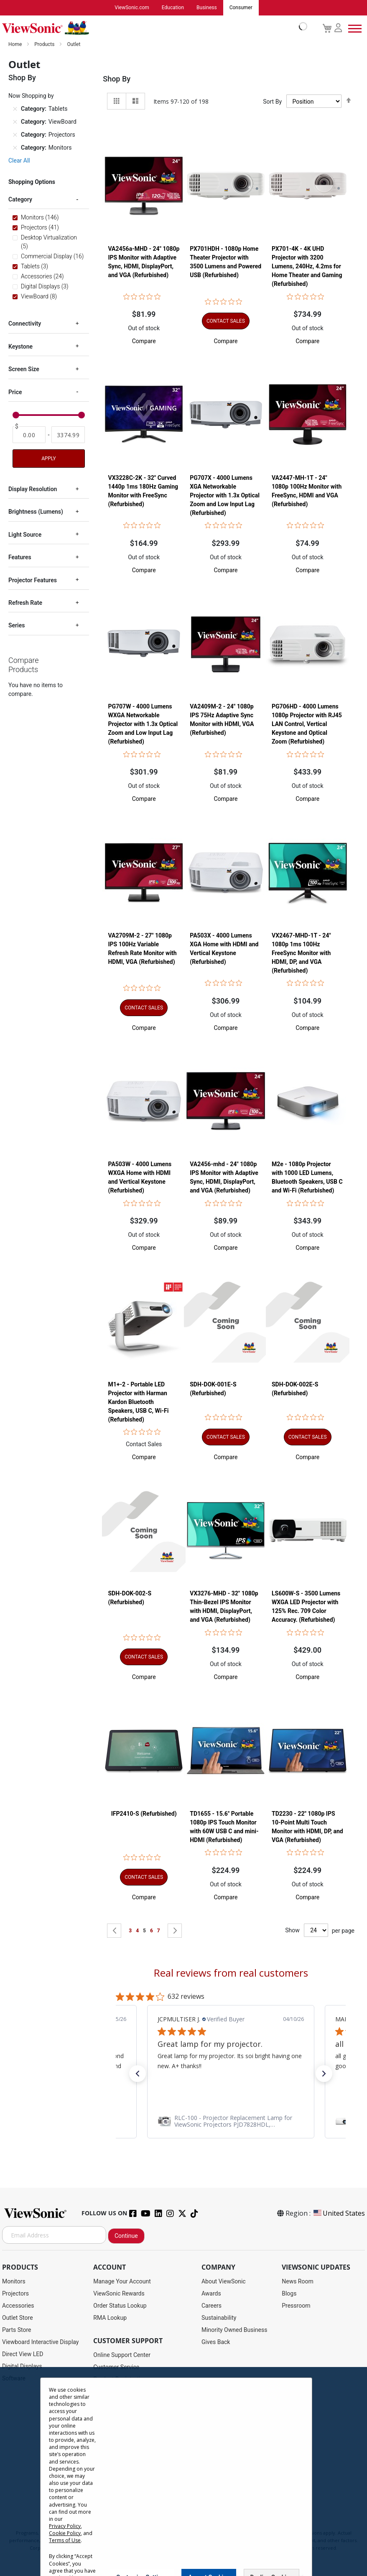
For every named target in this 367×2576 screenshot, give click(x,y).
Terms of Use (65, 2540)
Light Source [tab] (24, 535)
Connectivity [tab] (24, 324)
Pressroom (296, 2306)
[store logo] (152, 28)
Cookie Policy (65, 2533)
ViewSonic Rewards (118, 2294)
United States (338, 2213)
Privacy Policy (65, 2526)
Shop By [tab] (116, 79)
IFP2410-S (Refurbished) (144, 1814)
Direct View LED (22, 2354)
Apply (48, 459)
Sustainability (218, 2318)
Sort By (272, 102)
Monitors (13, 2281)
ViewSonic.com (132, 8)
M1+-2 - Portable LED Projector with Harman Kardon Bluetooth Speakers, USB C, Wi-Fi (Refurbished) (138, 1402)
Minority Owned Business (234, 2330)
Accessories (18, 2306)
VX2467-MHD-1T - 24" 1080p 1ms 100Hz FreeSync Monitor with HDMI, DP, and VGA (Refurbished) (301, 953)
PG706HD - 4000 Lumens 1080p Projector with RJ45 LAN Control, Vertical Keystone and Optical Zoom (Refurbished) (307, 724)
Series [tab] (16, 625)
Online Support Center (121, 2355)
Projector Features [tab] (32, 580)
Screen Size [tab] (23, 369)
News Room (297, 2281)
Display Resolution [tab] (32, 489)
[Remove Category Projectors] (15, 135)
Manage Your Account (122, 2281)
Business (206, 8)
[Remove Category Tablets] (15, 109)
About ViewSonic (223, 2281)
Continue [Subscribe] (126, 2236)
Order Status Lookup (119, 2306)
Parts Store (16, 2330)
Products (45, 45)
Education (173, 8)
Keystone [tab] (20, 347)
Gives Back (215, 2342)
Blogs (289, 2294)
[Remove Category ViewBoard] (15, 122)
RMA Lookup (110, 2318)
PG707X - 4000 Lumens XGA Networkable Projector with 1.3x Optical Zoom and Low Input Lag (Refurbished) (225, 496)
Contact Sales (144, 1444)
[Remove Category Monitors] (15, 148)
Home (15, 45)
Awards (211, 2294)
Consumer (240, 8)
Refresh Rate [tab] (25, 603)
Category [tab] (20, 199)
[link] (231, 2121)
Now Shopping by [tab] (31, 96)
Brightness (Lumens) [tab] (35, 512)
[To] (67, 435)
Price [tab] (15, 392)
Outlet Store (17, 2318)
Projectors (15, 2294)
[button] (144, 341)
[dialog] (183, 2471)
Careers (211, 2306)
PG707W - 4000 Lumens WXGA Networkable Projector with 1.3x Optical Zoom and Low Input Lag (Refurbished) (143, 724)
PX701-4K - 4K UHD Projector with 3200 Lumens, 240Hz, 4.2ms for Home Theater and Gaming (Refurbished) (307, 267)
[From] (29, 435)
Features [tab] (19, 557)
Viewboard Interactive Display (40, 2342)
